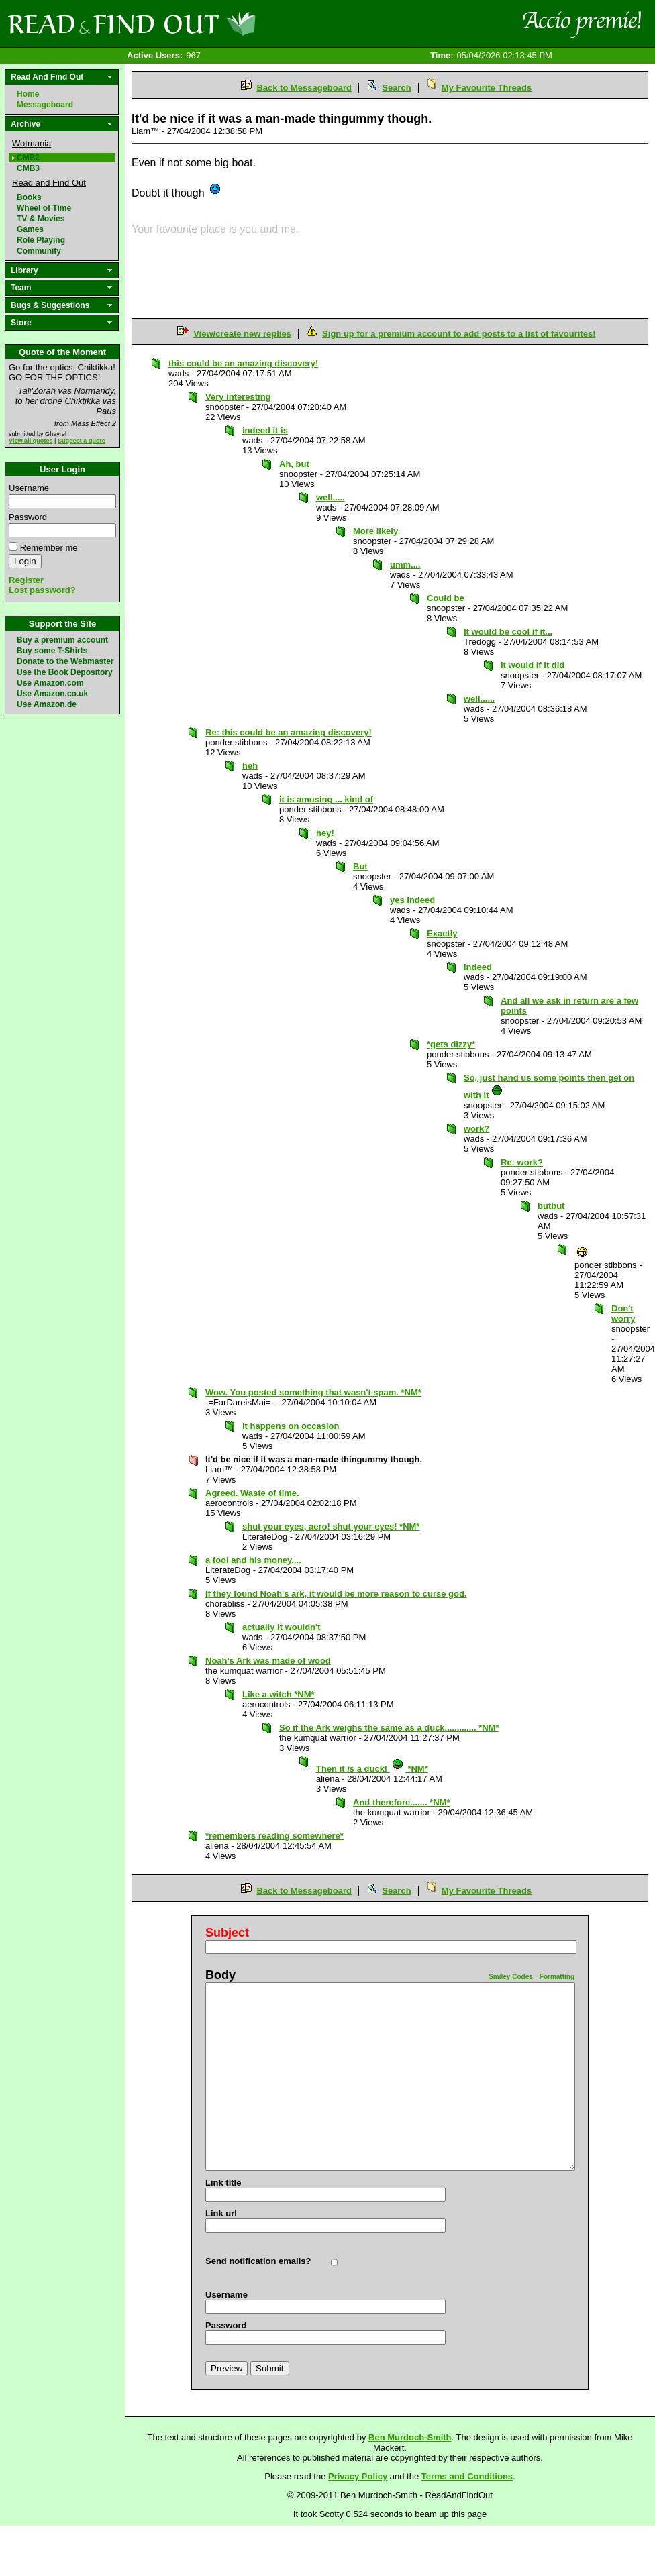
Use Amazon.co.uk (52, 693)
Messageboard (45, 104)
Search (396, 88)
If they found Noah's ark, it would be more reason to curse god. (336, 1594)
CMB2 (28, 157)
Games (30, 229)
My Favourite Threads (487, 88)
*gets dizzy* (451, 1044)
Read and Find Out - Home (202, 23)
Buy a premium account (62, 640)
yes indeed (412, 900)
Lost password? (42, 590)
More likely (375, 531)
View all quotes (31, 440)
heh (250, 766)
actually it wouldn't (281, 1627)
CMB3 (28, 168)
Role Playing (41, 240)
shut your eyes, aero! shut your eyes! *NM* (330, 1526)
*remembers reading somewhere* (274, 1836)
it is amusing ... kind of (326, 799)
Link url (221, 2213)
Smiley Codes (511, 1976)
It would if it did (532, 665)
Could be (445, 598)
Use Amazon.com (50, 683)
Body (220, 1975)
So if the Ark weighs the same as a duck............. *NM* (389, 1728)
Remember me (49, 548)
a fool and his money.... (253, 1560)
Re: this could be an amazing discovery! (288, 732)
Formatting (557, 1976)
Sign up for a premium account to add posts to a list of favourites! (458, 334)
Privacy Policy (357, 2476)
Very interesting (238, 397)
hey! (325, 833)
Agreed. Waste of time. (252, 1493)
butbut (551, 1206)
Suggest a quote (81, 440)
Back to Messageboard (304, 88)
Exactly (442, 933)
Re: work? (522, 1162)
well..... (330, 497)
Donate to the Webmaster (65, 661)
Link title (223, 2183)
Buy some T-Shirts (52, 650)
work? (476, 1129)
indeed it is (265, 430)
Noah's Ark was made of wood (268, 1661)
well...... (479, 699)
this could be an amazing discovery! (243, 363)
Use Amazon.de (47, 704)
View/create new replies (242, 334)
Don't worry (623, 1313)
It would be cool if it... (508, 632)
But (360, 866)
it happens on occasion (290, 1426)
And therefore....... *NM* (401, 1802)
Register (26, 580)
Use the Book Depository (65, 672)
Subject (227, 1932)
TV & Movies (40, 218)
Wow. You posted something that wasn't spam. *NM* (313, 1392)
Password (28, 517)
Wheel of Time (44, 208)
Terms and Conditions (467, 2476)
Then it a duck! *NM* (372, 1769)
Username (29, 488)
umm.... (405, 564)
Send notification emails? (258, 2261)
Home (28, 94)
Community (39, 251)
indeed (478, 967)
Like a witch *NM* (278, 1694)
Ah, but (294, 464)
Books (29, 197)
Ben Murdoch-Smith (410, 2437)
